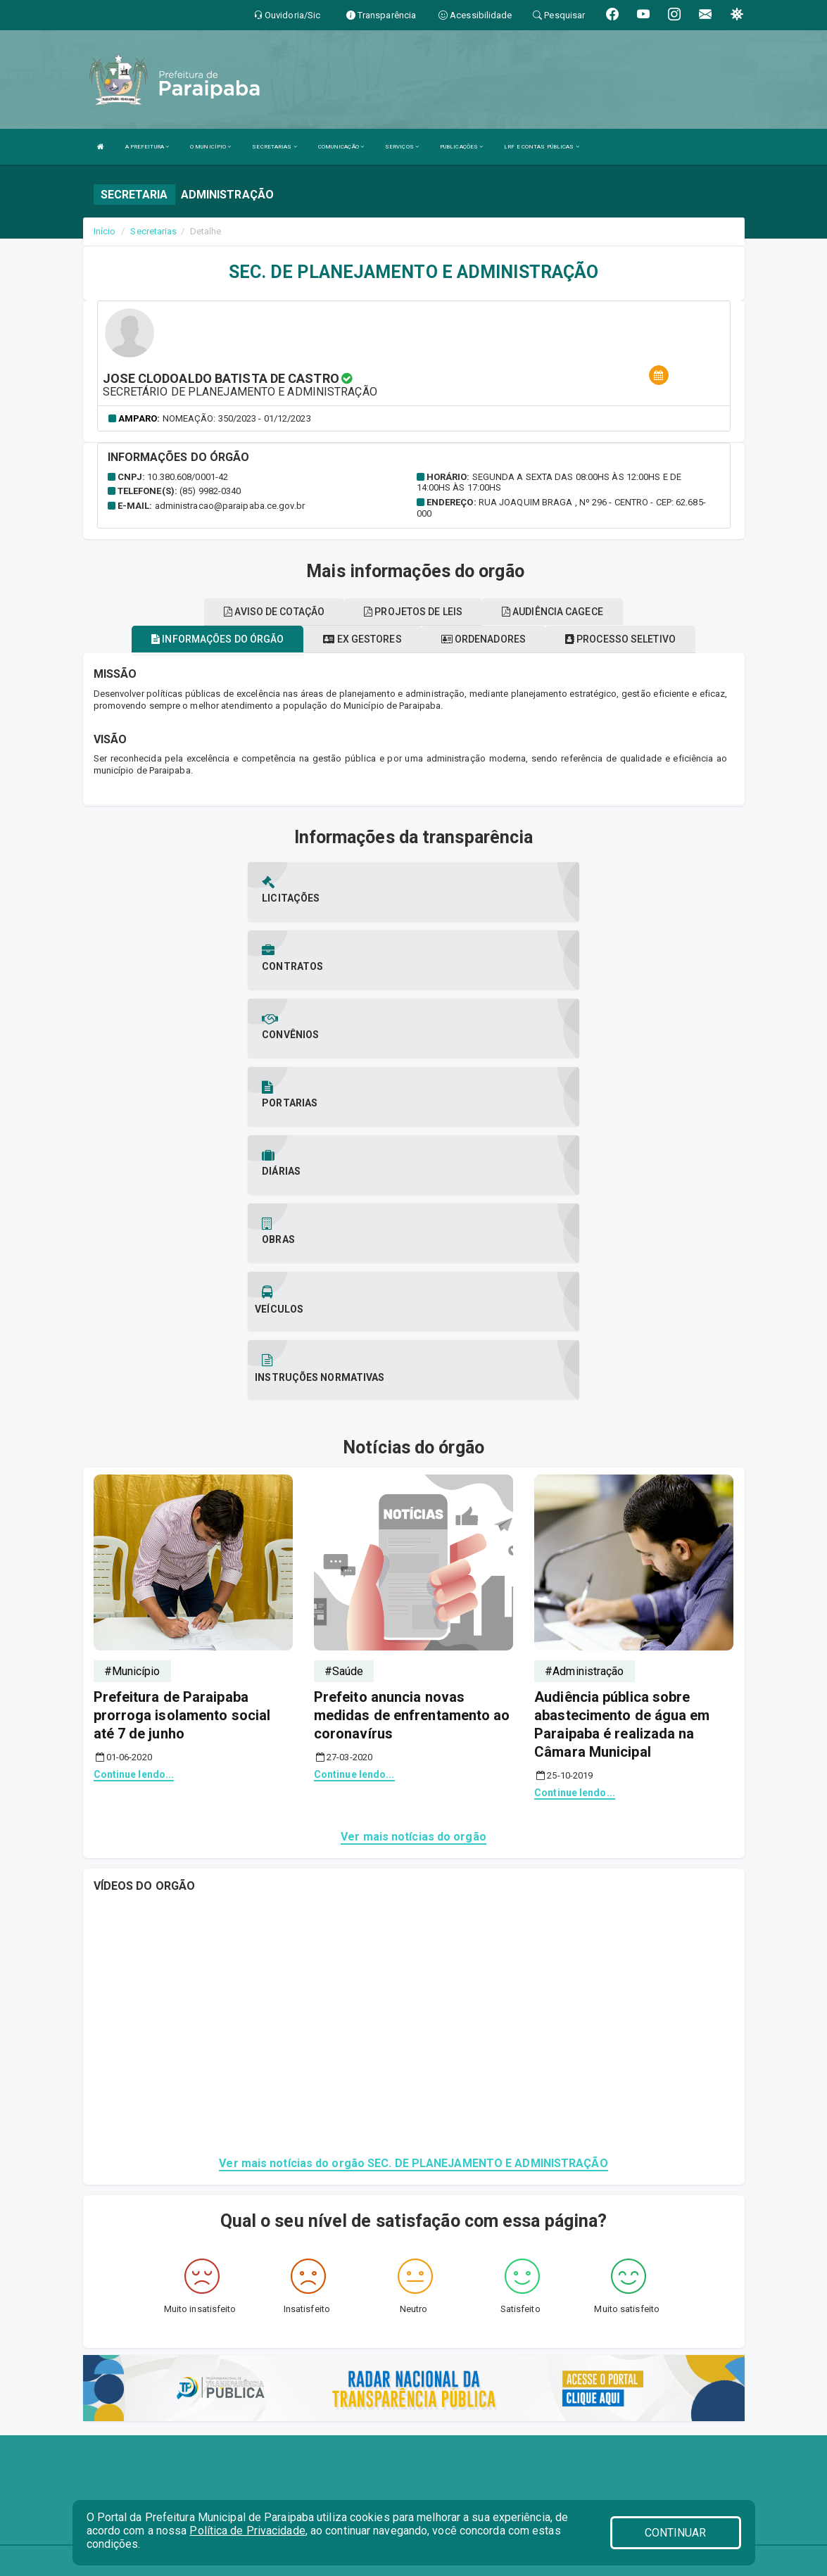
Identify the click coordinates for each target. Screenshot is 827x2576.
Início (105, 231)
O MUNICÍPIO (210, 147)
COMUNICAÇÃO (341, 147)
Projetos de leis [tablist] (413, 611)
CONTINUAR (676, 2532)
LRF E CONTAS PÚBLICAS (541, 147)
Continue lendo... (134, 1501)
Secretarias (153, 231)
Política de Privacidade (247, 2530)
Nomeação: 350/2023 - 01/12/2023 (237, 418)
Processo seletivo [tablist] (620, 639)
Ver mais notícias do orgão (413, 1563)
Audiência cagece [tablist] (552, 611)
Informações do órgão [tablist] (217, 639)
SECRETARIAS (274, 147)
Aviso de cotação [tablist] (274, 611)
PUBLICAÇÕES (461, 147)
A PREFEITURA (147, 147)
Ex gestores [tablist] (362, 639)
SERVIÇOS (402, 147)
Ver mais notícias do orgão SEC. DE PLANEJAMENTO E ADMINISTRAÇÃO (413, 1890)
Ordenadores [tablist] (483, 639)
